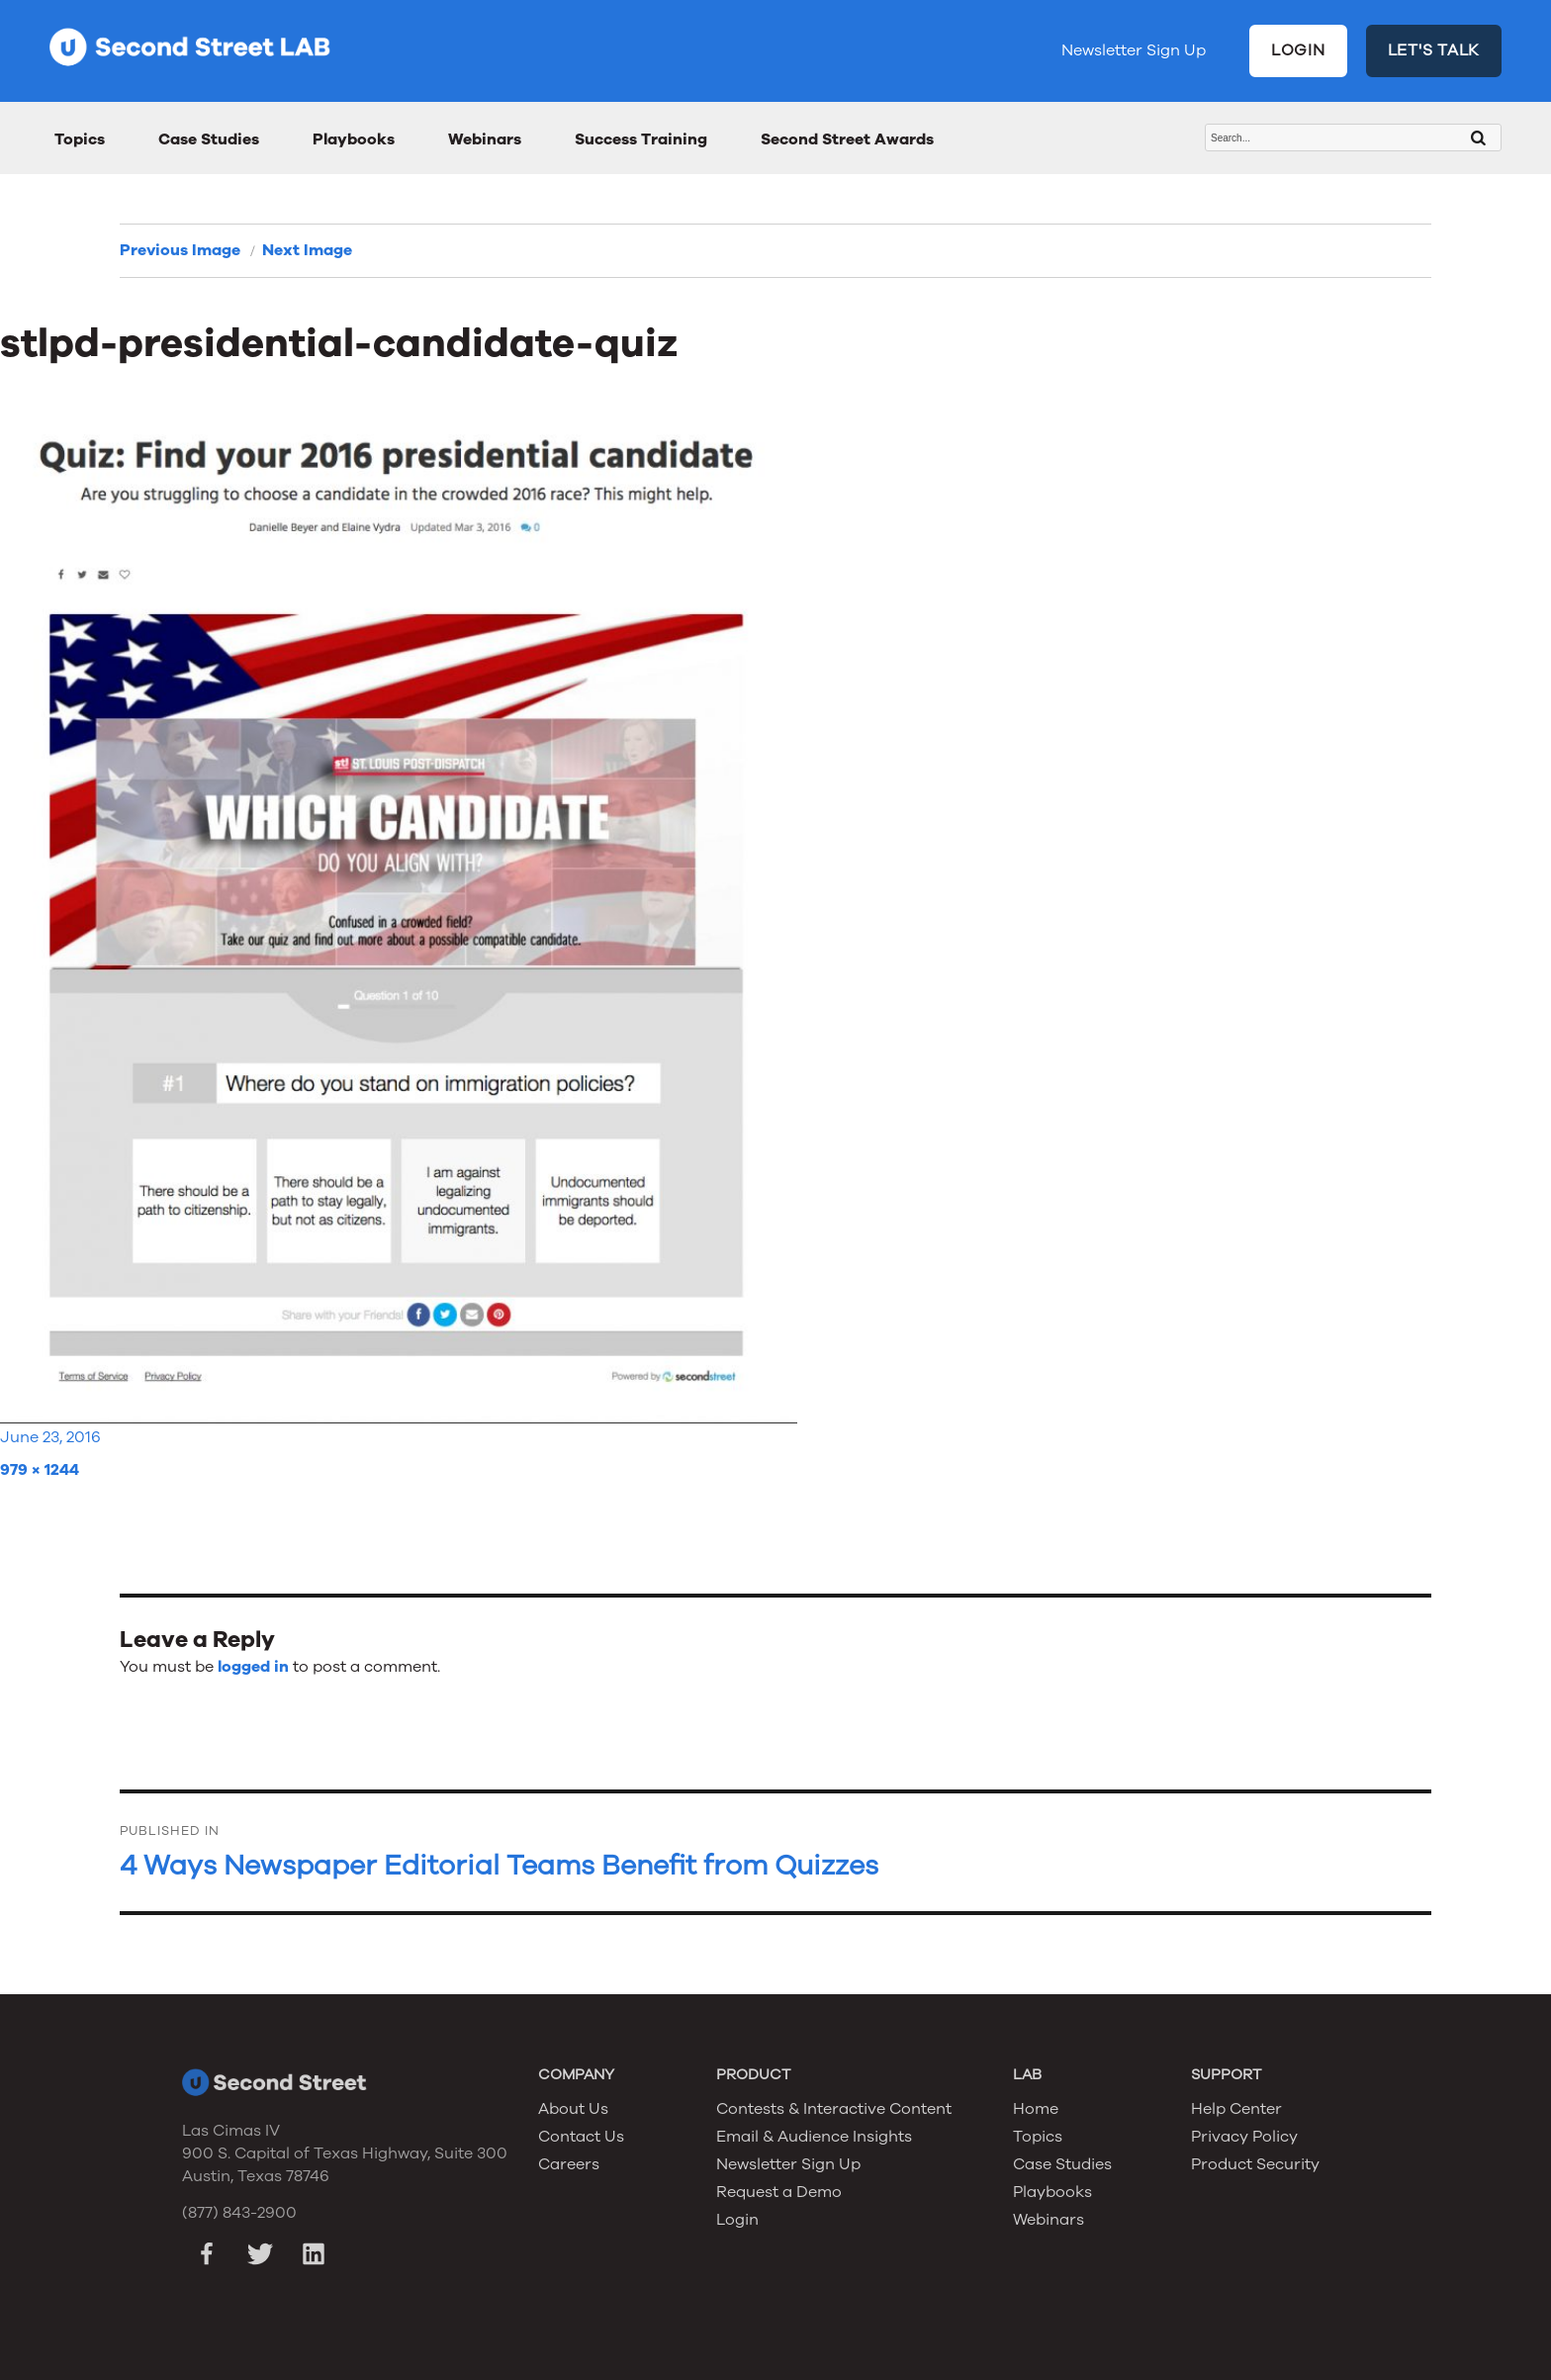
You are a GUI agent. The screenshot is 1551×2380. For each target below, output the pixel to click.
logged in (253, 1667)
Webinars (484, 139)
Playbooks (354, 139)
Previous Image (180, 250)
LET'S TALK (1434, 50)
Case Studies (208, 139)
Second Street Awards (847, 139)
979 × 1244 (39, 1470)
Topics (79, 139)
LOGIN (1298, 50)
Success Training (641, 139)
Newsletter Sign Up (1133, 50)
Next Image (307, 250)
